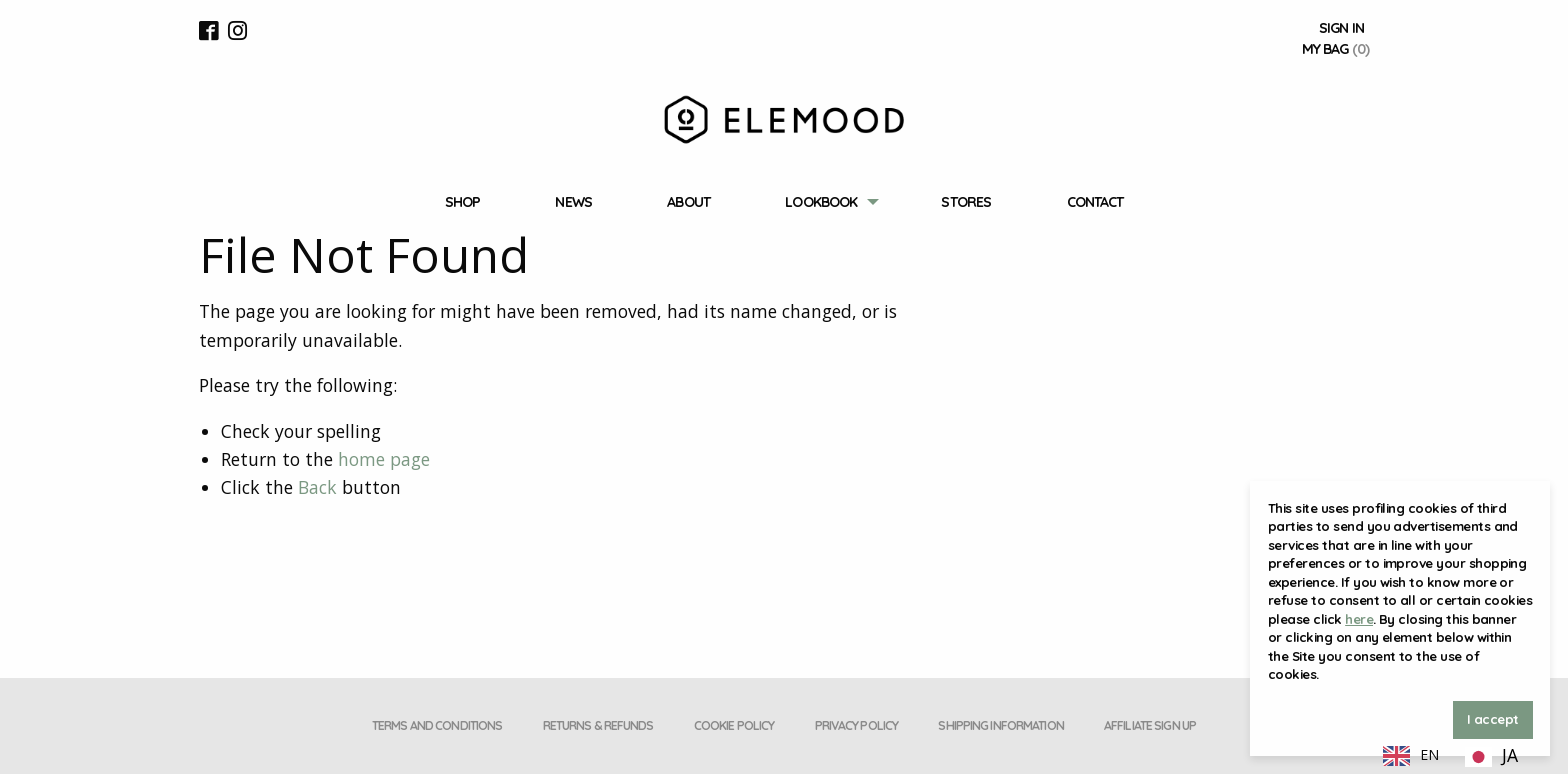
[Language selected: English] (1451, 754)
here (1359, 619)
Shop (462, 202)
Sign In (1341, 28)
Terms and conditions (437, 725)
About (688, 202)
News (573, 202)
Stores (966, 202)
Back (317, 487)
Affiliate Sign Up (1150, 725)
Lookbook (821, 202)
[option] (1491, 757)
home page (384, 459)
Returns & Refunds (598, 725)
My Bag (1335, 49)
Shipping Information (1000, 725)
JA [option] (1510, 755)
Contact (1095, 202)
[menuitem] (462, 202)
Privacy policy (857, 725)
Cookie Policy (734, 725)
